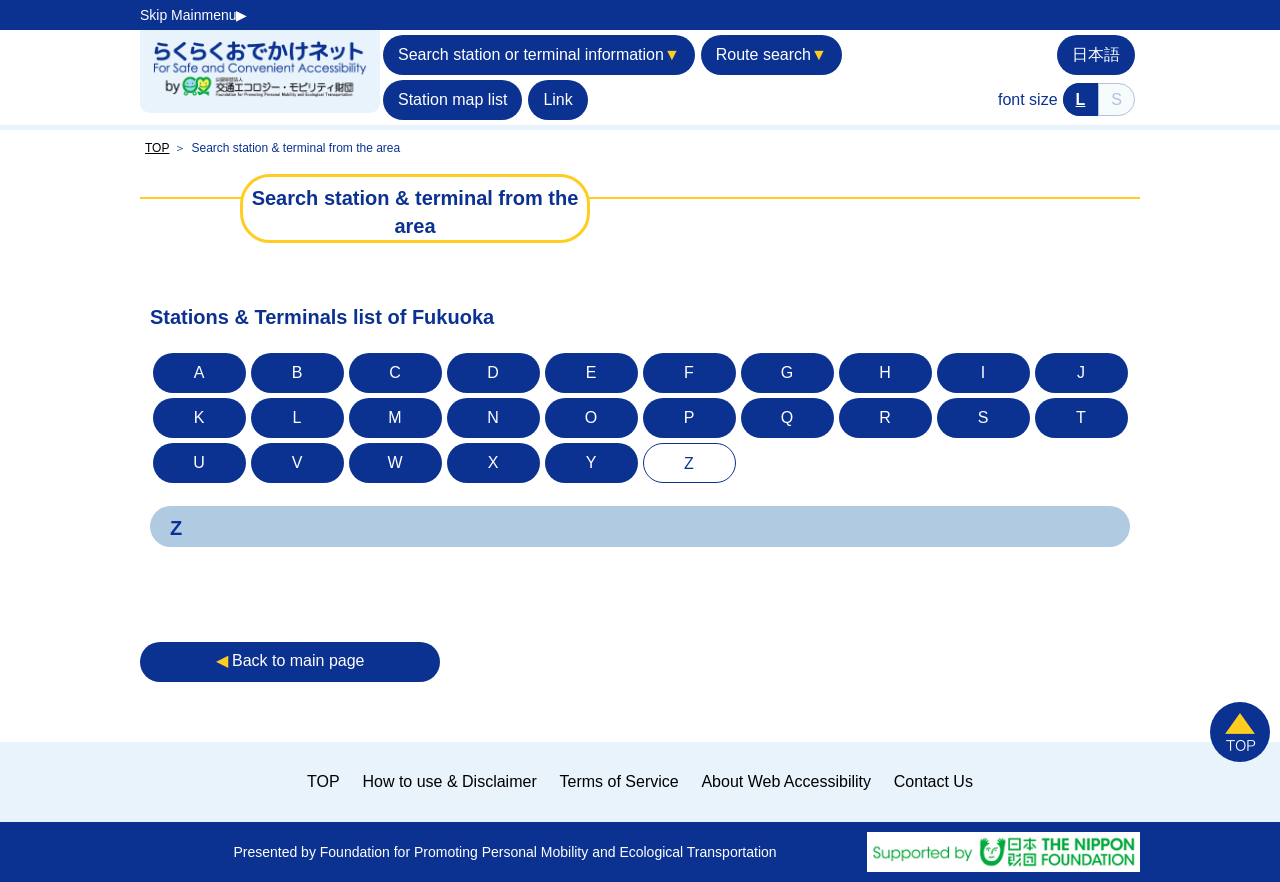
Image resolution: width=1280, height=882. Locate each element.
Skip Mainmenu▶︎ (194, 15)
